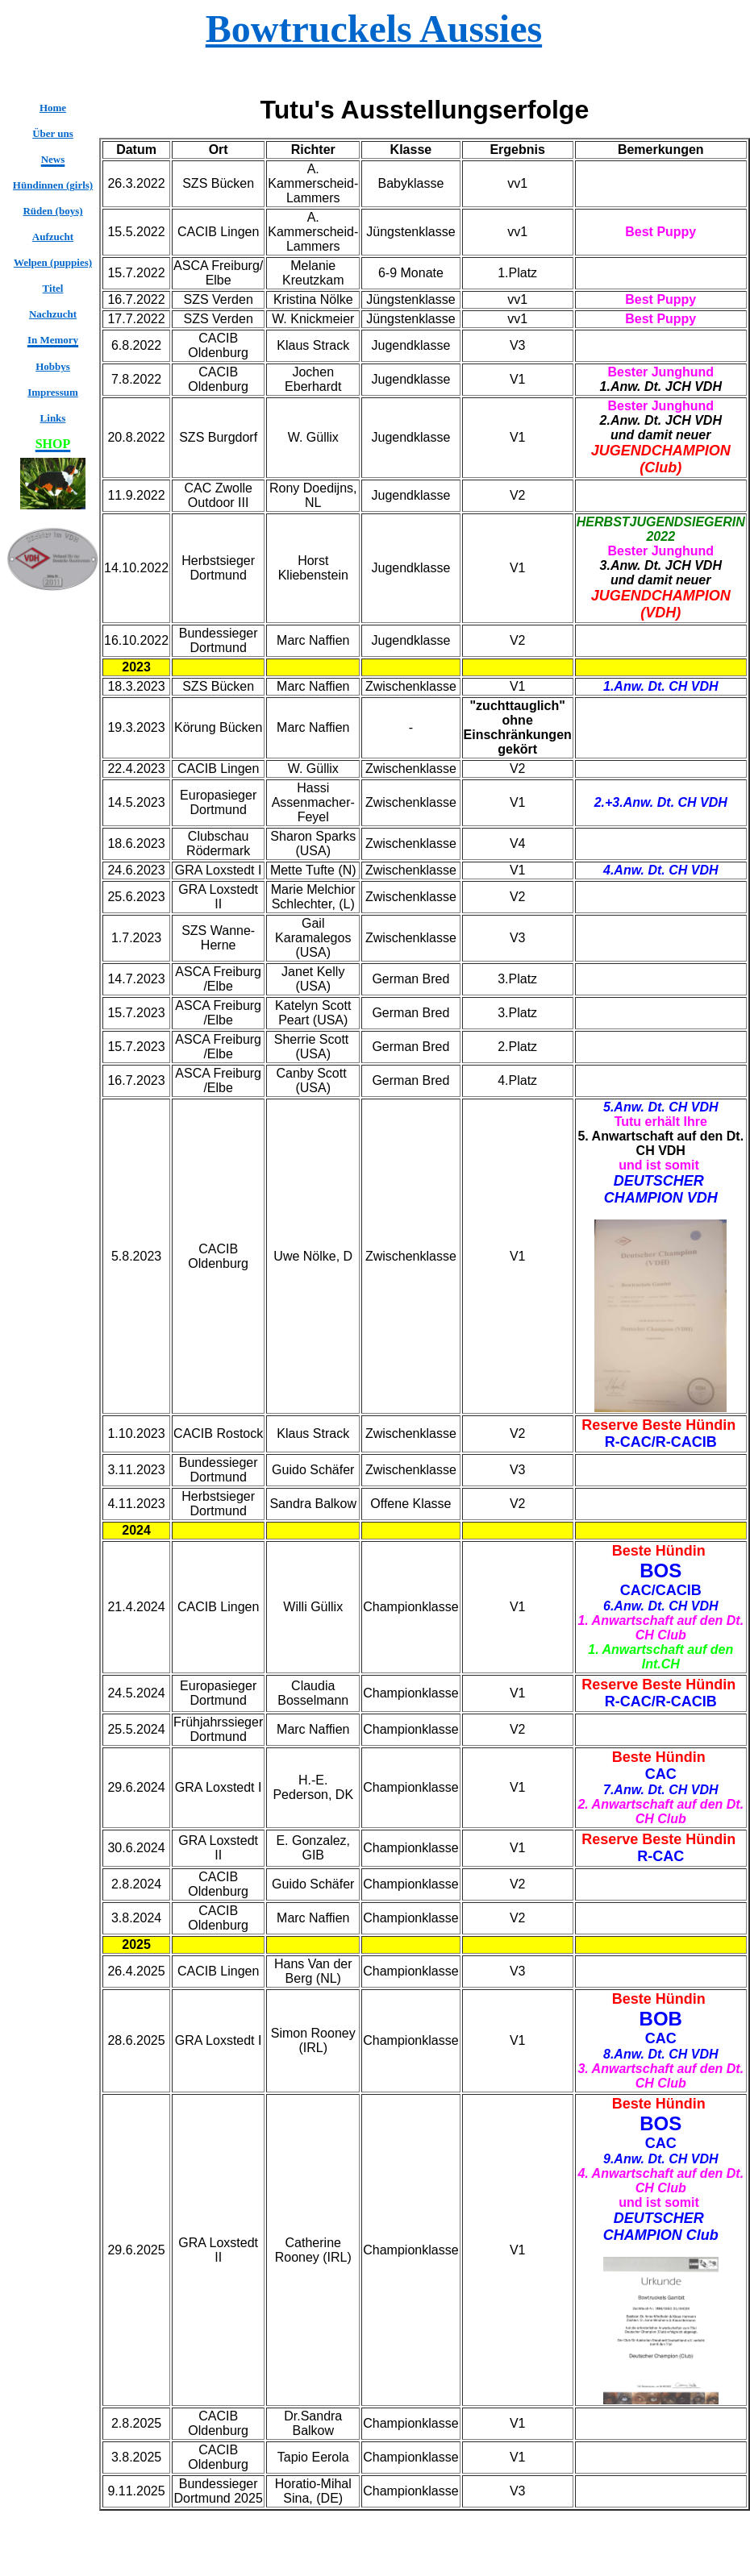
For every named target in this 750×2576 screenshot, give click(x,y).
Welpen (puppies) (53, 262)
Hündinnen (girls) (53, 185)
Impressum (52, 392)
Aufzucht (52, 237)
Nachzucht (53, 314)
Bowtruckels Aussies (374, 28)
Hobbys (52, 366)
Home (53, 108)
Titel (53, 288)
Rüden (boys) (52, 211)
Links (53, 418)
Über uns (52, 133)
